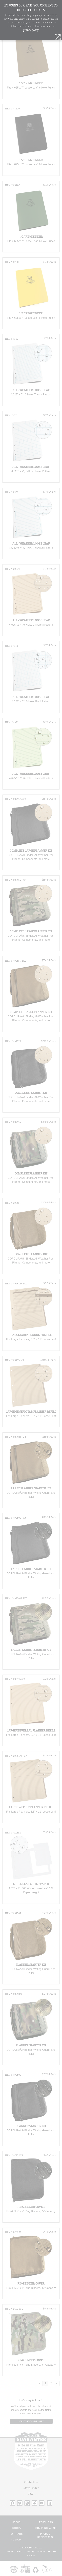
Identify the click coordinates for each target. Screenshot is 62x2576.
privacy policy (31, 30)
